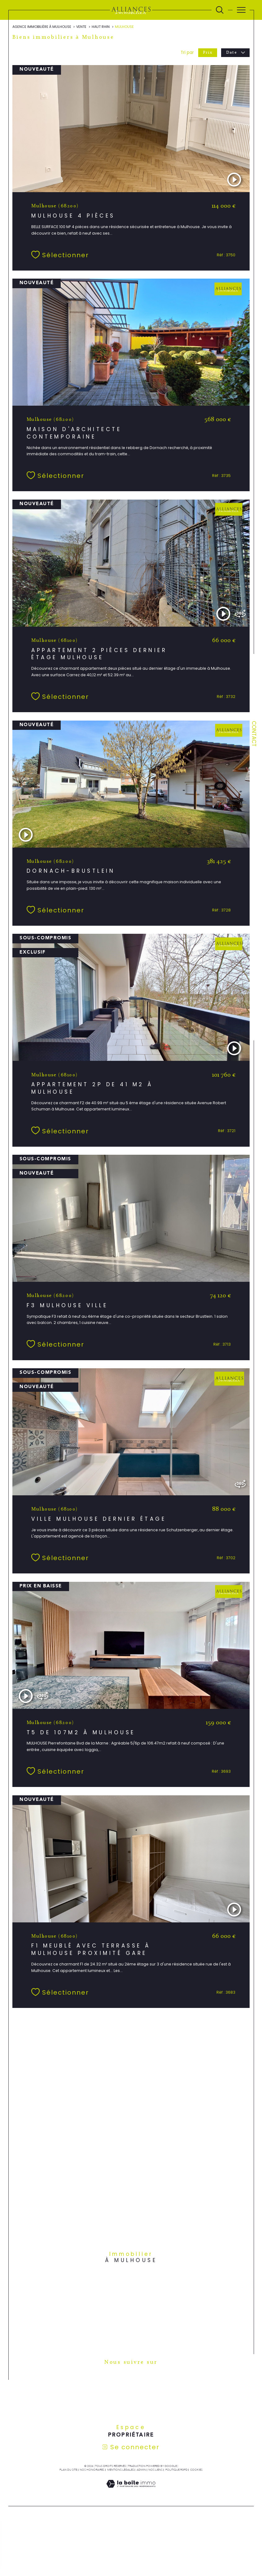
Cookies (196, 2476)
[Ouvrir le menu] (241, 10)
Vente (81, 26)
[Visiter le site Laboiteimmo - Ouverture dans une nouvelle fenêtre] (131, 2497)
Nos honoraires (92, 2476)
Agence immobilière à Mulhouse (41, 26)
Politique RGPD (176, 2476)
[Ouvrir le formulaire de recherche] (220, 10)
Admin (141, 2476)
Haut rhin (101, 26)
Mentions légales (120, 2476)
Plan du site (68, 2476)
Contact (254, 734)
